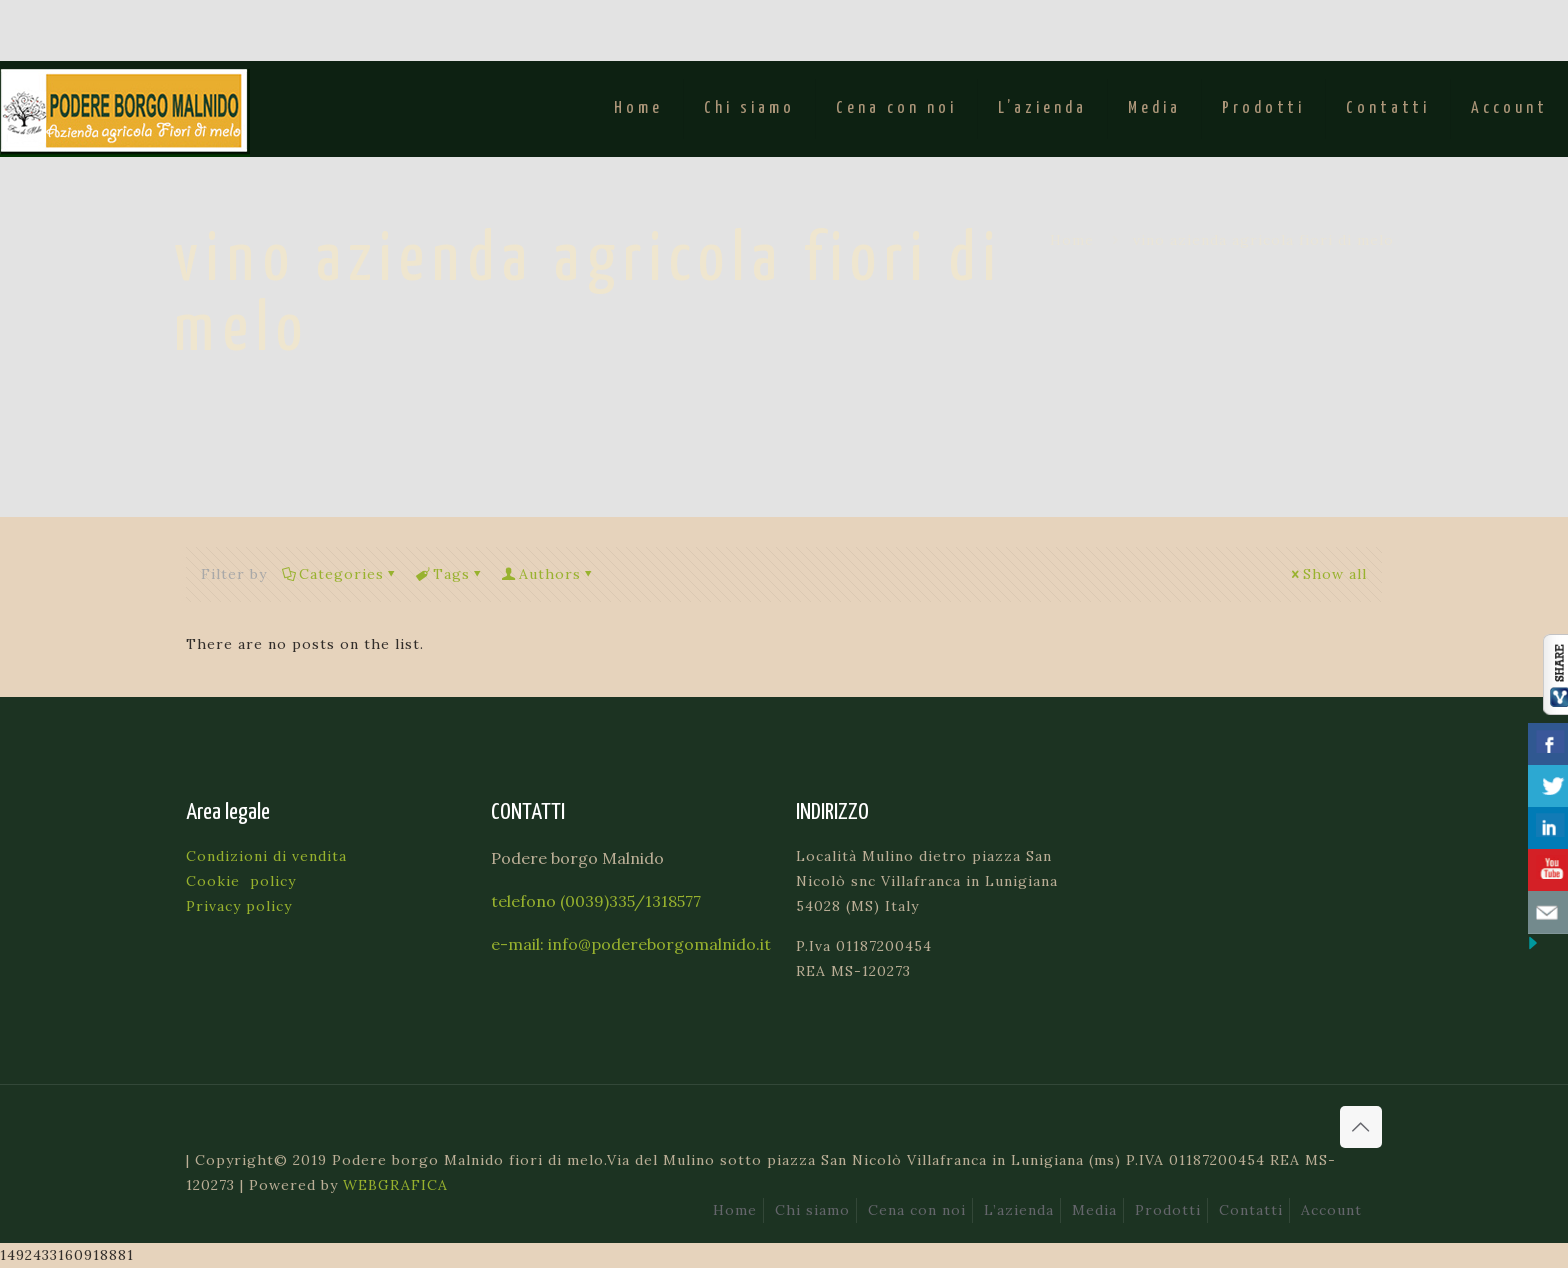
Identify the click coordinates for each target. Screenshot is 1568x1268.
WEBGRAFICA (395, 1185)
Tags (450, 574)
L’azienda (1019, 1210)
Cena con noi (917, 1210)
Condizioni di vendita (266, 856)
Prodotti (1168, 1210)
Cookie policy (241, 881)
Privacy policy (239, 906)
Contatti (1251, 1210)
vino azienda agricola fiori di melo (1263, 240)
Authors (548, 574)
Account (1331, 1210)
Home (1072, 240)
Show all (1328, 574)
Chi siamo (812, 1210)
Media (1094, 1210)
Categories (340, 574)
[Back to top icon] (1361, 1127)
